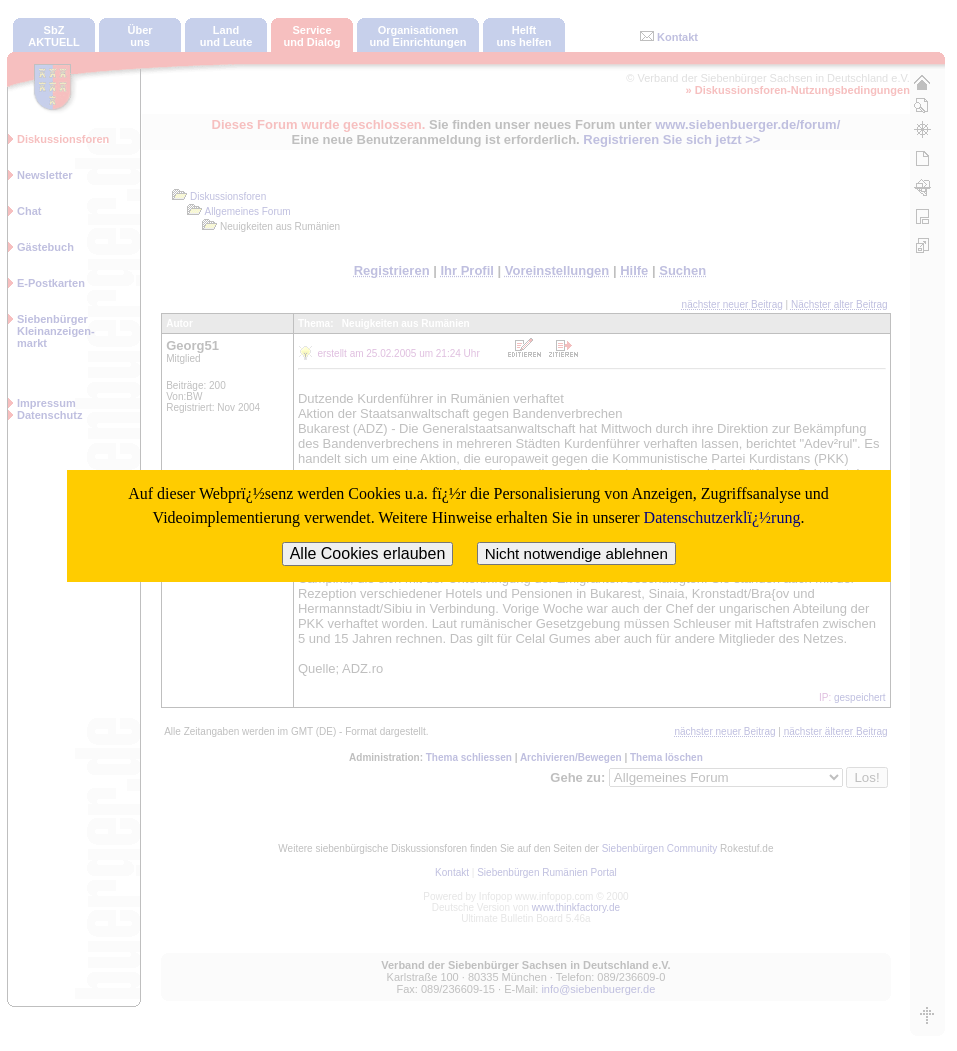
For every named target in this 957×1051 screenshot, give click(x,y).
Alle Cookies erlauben (368, 553)
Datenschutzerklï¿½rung (722, 517)
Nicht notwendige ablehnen (576, 553)
